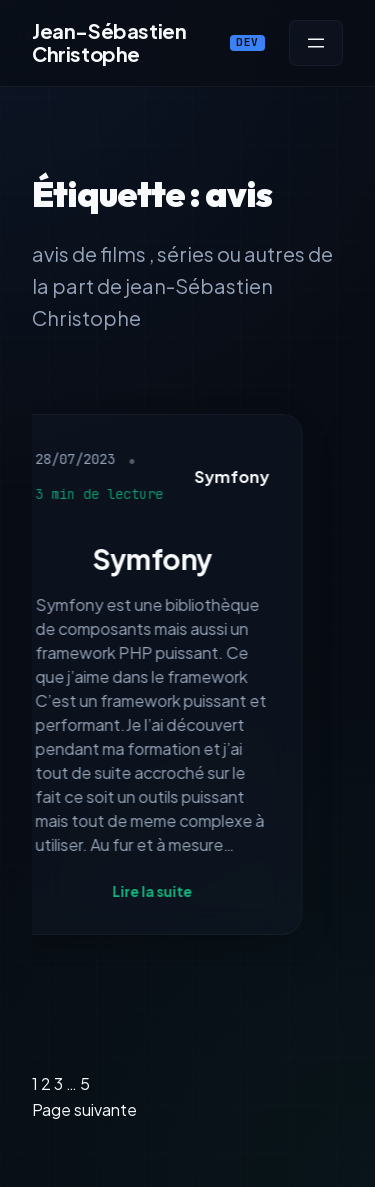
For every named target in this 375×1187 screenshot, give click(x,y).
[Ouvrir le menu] (316, 43)
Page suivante (84, 1109)
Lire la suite (156, 892)
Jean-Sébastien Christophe (109, 42)
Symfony (235, 476)
